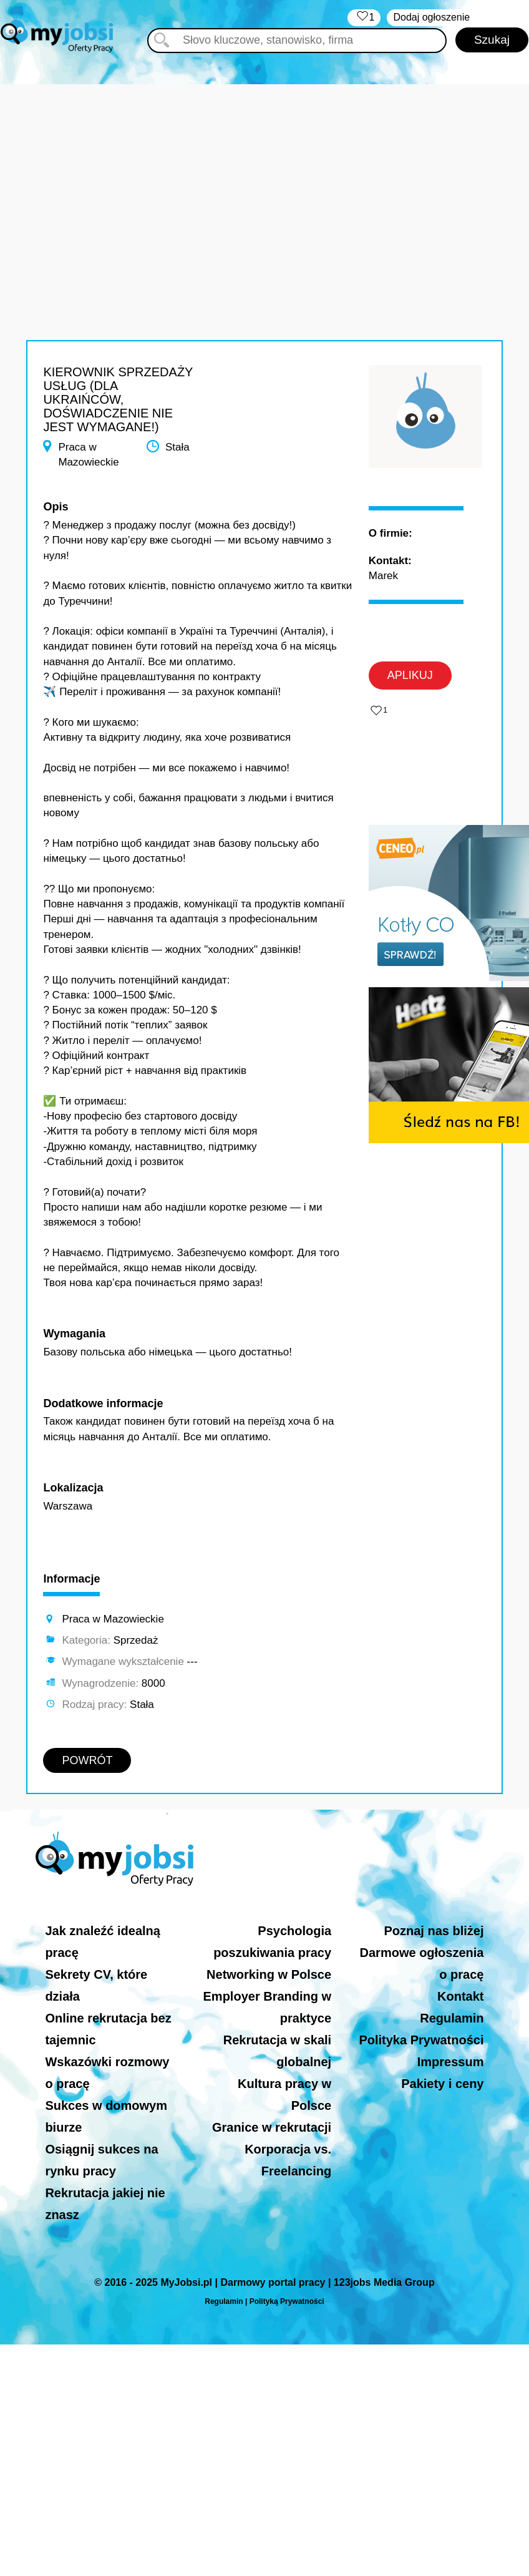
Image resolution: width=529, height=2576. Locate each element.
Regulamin (451, 2018)
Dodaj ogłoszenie (431, 17)
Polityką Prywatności (287, 2301)
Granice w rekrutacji (271, 2127)
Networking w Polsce (268, 1974)
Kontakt (460, 1996)
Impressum (450, 2062)
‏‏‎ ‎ (364, 18)
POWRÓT (87, 1760)
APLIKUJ (410, 675)
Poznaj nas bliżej (433, 1931)
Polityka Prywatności (421, 2040)
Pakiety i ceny (442, 2084)
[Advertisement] (264, 171)
